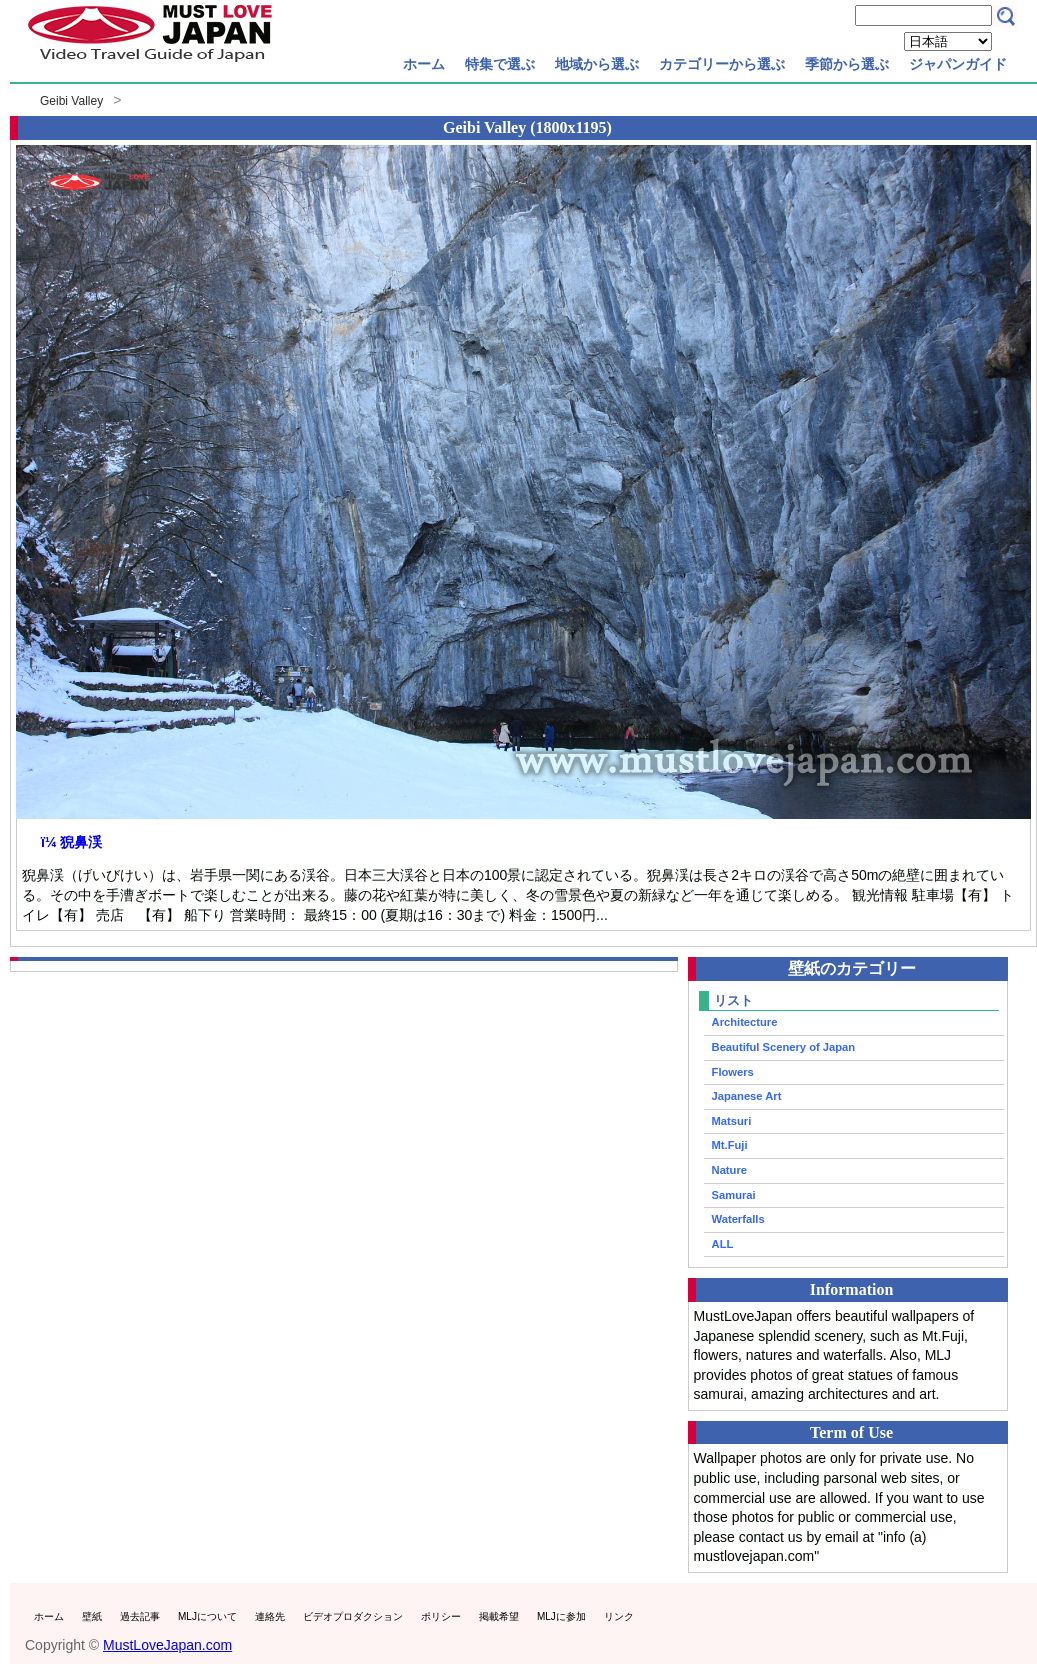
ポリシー (441, 1616)
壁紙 (92, 1616)
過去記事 (140, 1616)
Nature (729, 1170)
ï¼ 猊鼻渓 (71, 842)
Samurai (734, 1195)
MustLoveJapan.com (167, 1645)
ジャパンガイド (958, 64)
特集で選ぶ (500, 64)
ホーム (424, 64)
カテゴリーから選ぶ (722, 64)
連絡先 (270, 1616)
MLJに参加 (561, 1616)
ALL (723, 1244)
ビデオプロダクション (353, 1616)
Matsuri (732, 1121)
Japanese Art (747, 1096)
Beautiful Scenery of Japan (784, 1047)
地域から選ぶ (597, 64)
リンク (619, 1616)
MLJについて (207, 1616)
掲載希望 (499, 1616)
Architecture (745, 1022)
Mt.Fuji (730, 1145)
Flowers (733, 1072)
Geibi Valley (71, 101)
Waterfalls (738, 1219)
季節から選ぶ (847, 64)
